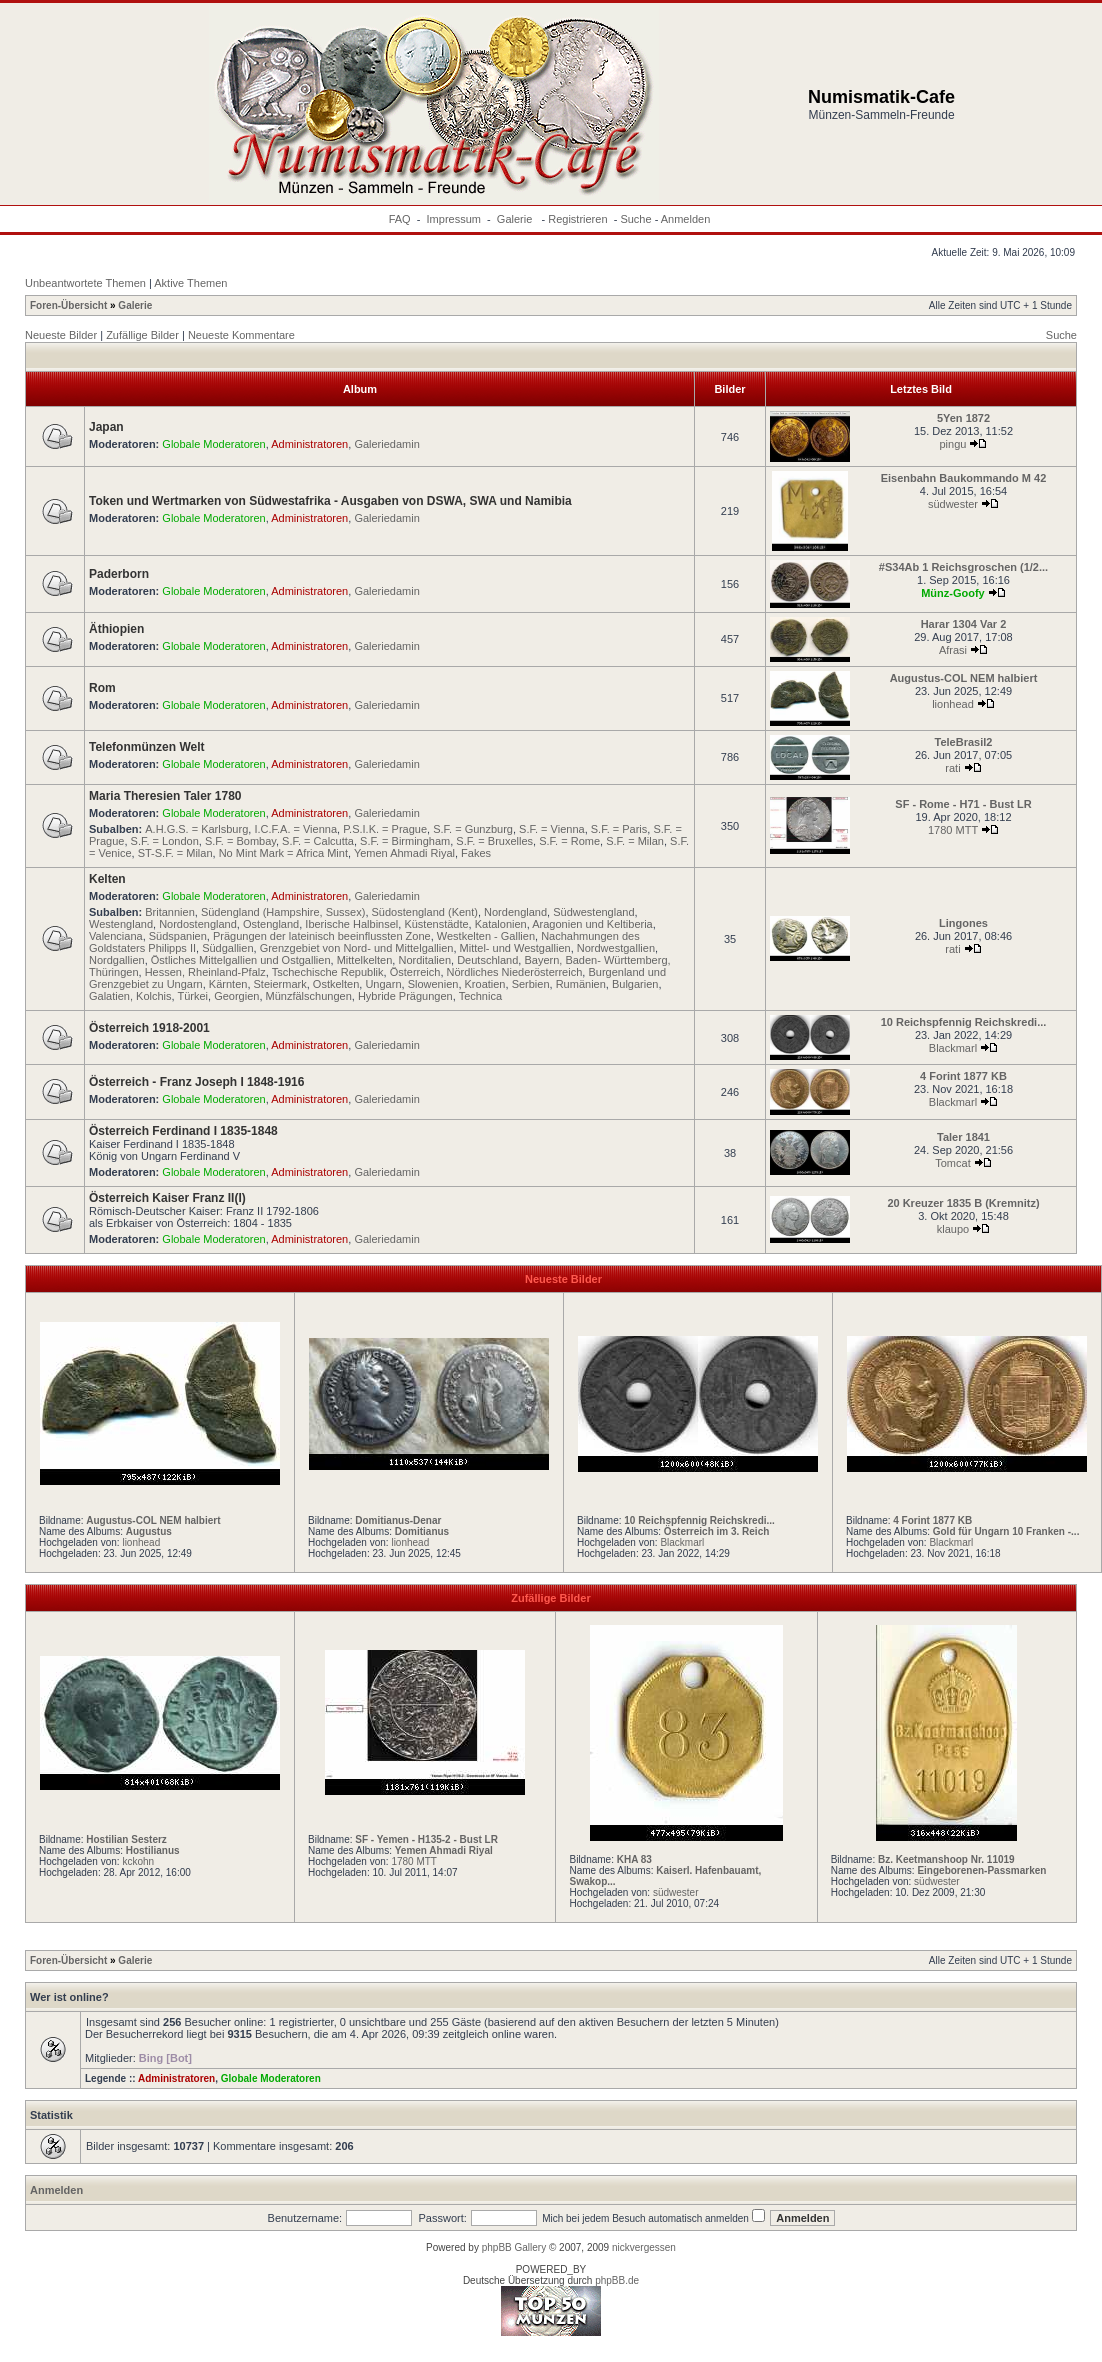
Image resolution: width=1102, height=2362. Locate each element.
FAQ (400, 219)
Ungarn (383, 984)
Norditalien (424, 960)
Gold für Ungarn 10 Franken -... (1006, 1531)
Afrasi (953, 650)
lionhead (953, 704)
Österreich (415, 972)
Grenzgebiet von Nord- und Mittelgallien (357, 948)
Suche (635, 219)
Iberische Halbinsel (351, 924)
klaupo (953, 1229)
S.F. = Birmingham (405, 841)
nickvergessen (644, 2247)
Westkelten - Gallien (486, 936)
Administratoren (309, 444)
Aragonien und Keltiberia (592, 924)
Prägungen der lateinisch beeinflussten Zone (322, 936)
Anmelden (686, 219)
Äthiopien (116, 629)
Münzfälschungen (309, 996)
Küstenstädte (436, 924)
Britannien (170, 912)
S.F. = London (165, 841)
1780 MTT (953, 830)
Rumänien (581, 984)
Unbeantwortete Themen (85, 283)
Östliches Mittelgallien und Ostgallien (241, 960)
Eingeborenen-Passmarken (981, 1870)
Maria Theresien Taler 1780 (165, 796)
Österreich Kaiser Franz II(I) (167, 1198)
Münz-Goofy (953, 593)
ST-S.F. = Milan (175, 853)
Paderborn (119, 574)
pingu (953, 444)
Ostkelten (336, 984)
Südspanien (178, 936)
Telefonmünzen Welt (147, 747)
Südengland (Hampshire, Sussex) (283, 912)
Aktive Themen (190, 283)
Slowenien (433, 984)
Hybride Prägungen (405, 996)
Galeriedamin (386, 444)
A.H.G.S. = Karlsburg (196, 829)
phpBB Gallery (514, 2247)
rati (952, 768)
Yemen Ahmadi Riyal (404, 853)
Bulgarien (635, 984)
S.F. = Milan (635, 841)
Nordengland (515, 912)
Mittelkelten (365, 960)
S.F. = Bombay (240, 841)
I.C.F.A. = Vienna (295, 829)
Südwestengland (593, 912)
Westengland (121, 924)
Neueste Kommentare (241, 335)
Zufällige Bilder (142, 335)
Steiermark (280, 984)
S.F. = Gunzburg (473, 829)
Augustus (149, 1531)
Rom (102, 688)
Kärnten (228, 984)
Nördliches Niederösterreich (515, 972)
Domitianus (422, 1531)
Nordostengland (198, 924)
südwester (953, 504)
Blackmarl (953, 1048)
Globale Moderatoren (213, 444)
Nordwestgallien (616, 948)
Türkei (192, 996)
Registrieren (577, 219)
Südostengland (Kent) (425, 912)
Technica (480, 996)
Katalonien (501, 924)
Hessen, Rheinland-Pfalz (205, 972)
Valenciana (116, 936)
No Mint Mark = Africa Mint (283, 853)
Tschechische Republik (328, 972)
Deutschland (487, 960)
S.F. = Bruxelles (494, 841)
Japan (106, 427)
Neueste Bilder (61, 335)
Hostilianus (153, 1850)
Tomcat (952, 1163)
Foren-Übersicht (68, 305)
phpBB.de (617, 2280)
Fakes (476, 853)
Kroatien (485, 984)
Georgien (236, 996)
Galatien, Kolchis (130, 996)
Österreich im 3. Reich (717, 1531)
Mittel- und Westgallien (515, 948)
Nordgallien (117, 960)
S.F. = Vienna (552, 829)
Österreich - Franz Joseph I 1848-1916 (196, 1082)
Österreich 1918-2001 (149, 1028)
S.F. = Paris (619, 829)
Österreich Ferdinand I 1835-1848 (183, 1131)
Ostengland (271, 924)
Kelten (107, 879)
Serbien (531, 984)
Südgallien (227, 948)
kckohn (138, 1861)
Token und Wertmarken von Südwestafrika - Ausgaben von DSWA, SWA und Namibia (330, 501)
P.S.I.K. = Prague (385, 829)
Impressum (454, 219)
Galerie (516, 219)
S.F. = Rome (569, 841)
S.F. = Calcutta (318, 841)
